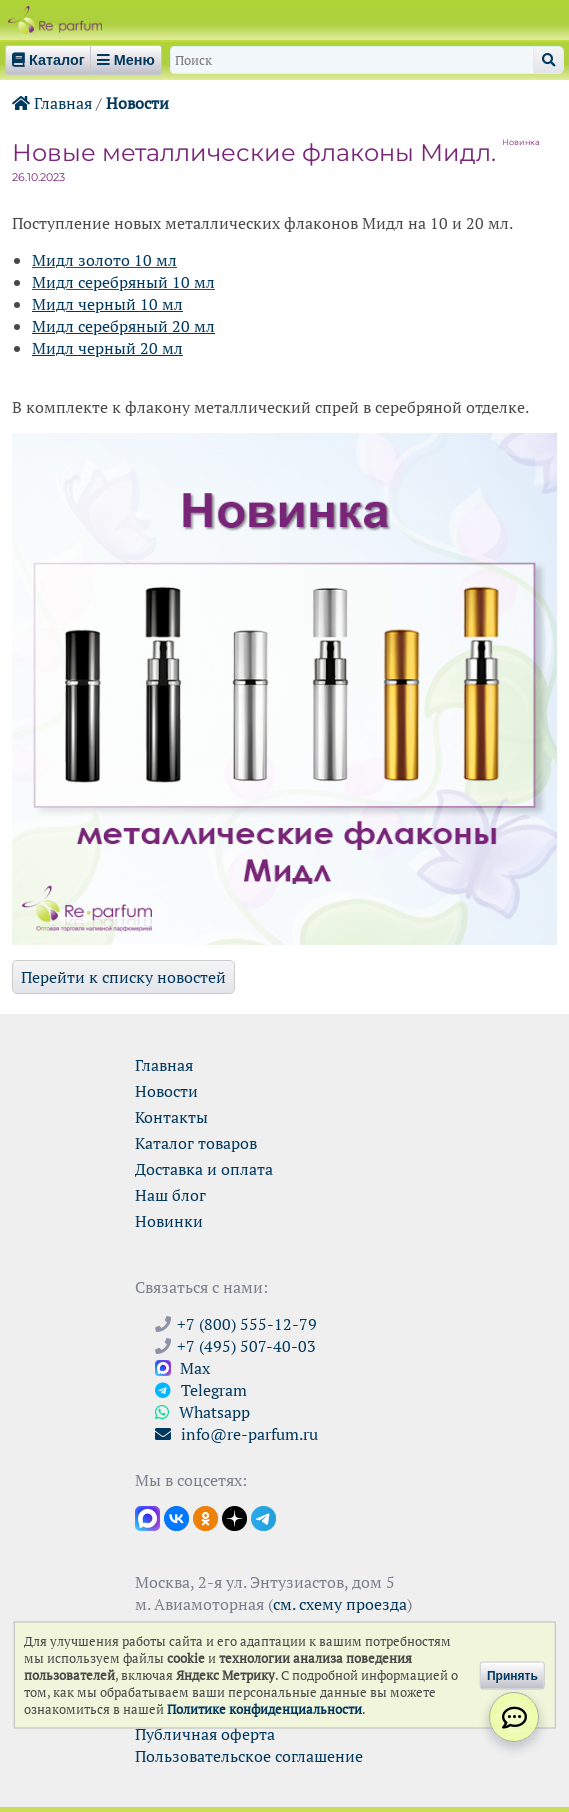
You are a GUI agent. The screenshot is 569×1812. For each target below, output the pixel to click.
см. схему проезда (340, 1604)
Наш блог (170, 1195)
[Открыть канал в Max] (147, 1517)
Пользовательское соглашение (249, 1756)
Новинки (169, 1221)
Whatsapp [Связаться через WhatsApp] (202, 1412)
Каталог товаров (196, 1143)
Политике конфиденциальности (264, 1709)
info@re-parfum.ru (236, 1434)
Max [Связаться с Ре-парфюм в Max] (182, 1368)
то (121, 260)
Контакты (171, 1117)
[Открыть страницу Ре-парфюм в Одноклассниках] (205, 1517)
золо (93, 260)
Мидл (53, 260)
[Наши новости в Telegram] (263, 1517)
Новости (137, 103)
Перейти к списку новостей (123, 977)
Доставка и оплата (204, 1169)
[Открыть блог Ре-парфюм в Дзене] (234, 1517)
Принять (512, 1675)
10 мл (153, 260)
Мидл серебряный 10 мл (123, 282)
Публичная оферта (205, 1734)
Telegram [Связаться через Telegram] (201, 1390)
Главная (52, 103)
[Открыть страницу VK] (176, 1517)
